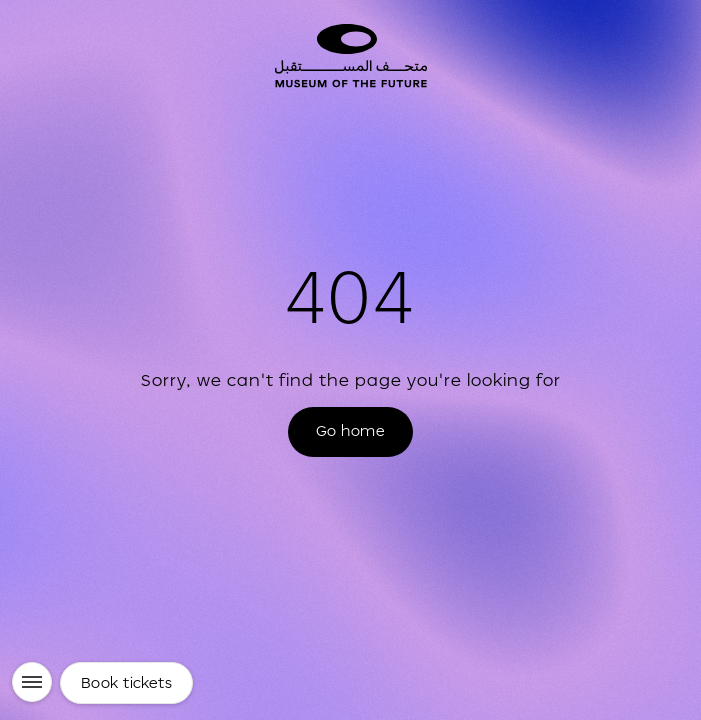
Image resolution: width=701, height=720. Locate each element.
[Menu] (32, 682)
